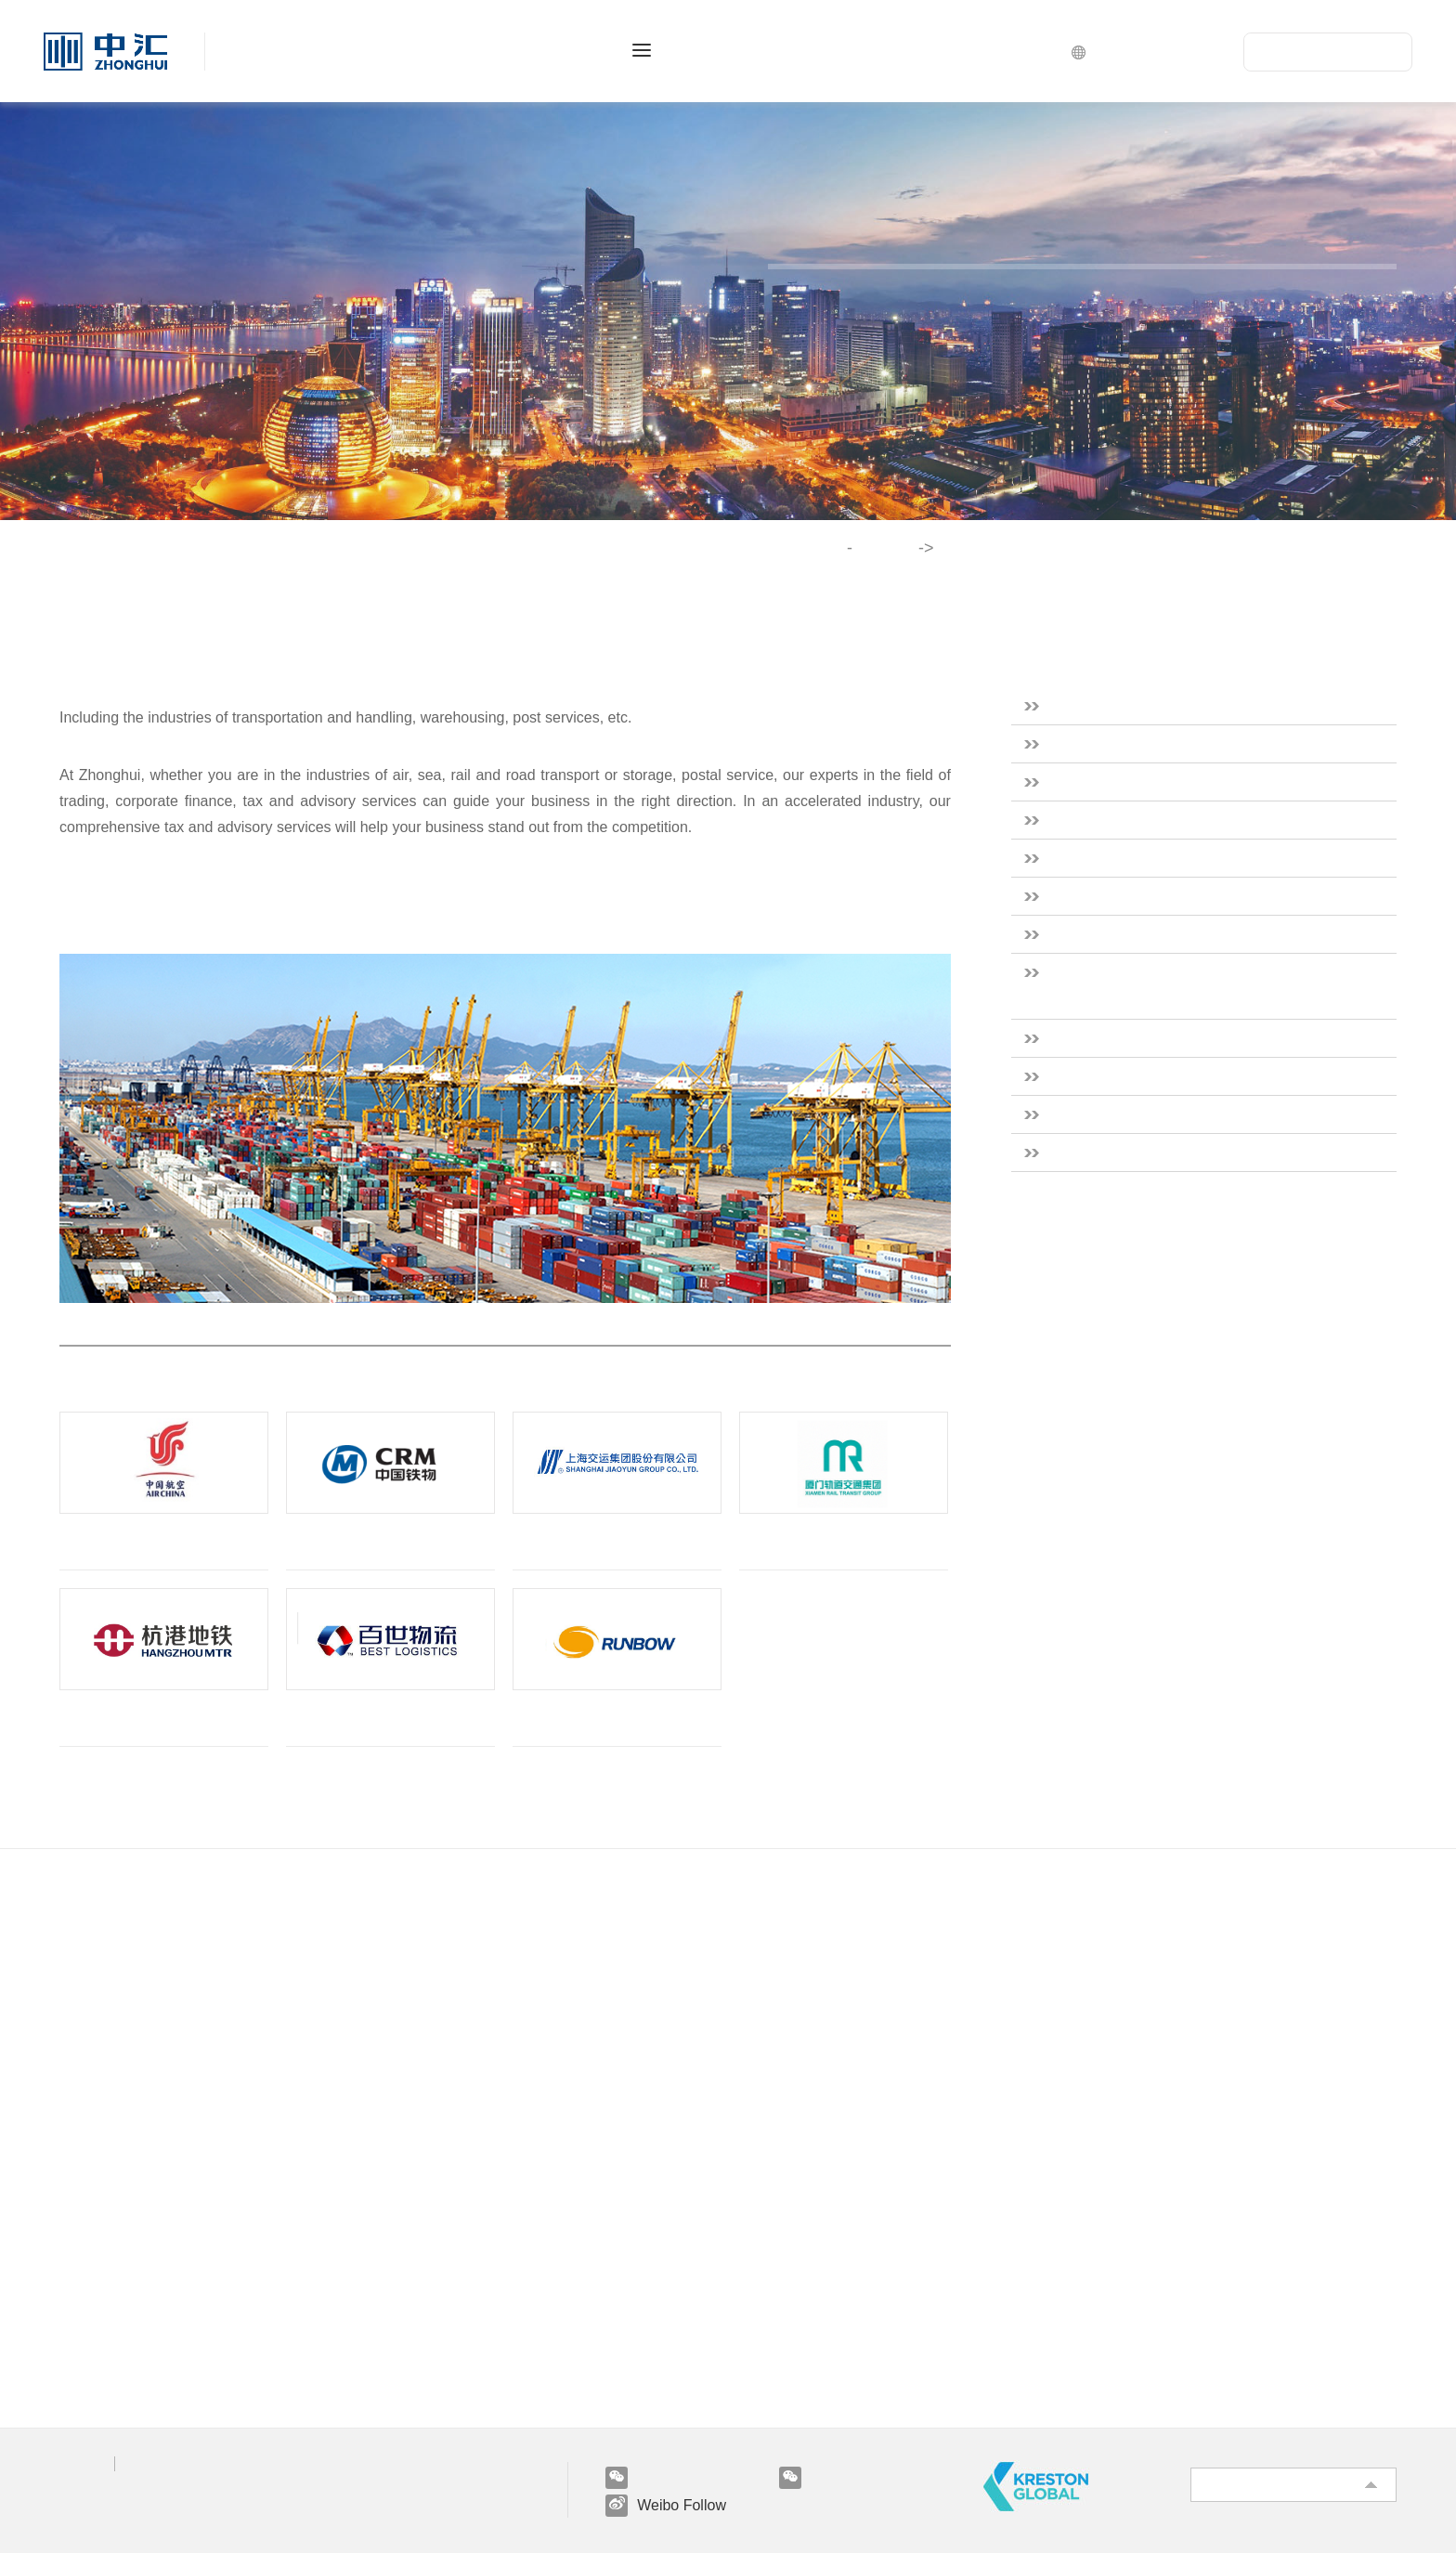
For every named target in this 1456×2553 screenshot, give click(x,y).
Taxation (436, 1991)
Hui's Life (440, 2244)
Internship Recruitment (485, 2344)
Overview (91, 1958)
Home (829, 547)
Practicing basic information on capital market (216, 2159)
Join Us (452, 2198)
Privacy (80, 2463)
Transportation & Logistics (1158, 1114)
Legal (150, 2463)
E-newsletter (101, 2378)
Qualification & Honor (136, 2025)
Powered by (106, 2518)
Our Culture (100, 1991)
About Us (115, 1912)
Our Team (94, 2058)
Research (89, 2244)
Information (99, 2311)
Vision (96, 2198)
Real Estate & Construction (1163, 705)
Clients (82, 2125)
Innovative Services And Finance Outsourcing (562, 2092)
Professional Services (531, 1912)
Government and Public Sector (1176, 934)
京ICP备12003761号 (117, 2496)
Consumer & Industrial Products (1181, 743)
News (78, 2277)
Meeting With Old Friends (497, 2378)
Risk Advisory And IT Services (512, 2058)
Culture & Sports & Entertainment (1190, 1038)
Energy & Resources (1135, 819)
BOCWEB (193, 2518)
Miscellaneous (1111, 1152)
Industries (896, 547)
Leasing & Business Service (1161, 1076)
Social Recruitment (472, 2277)
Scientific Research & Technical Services (1214, 895)
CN (1203, 50)
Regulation (95, 2344)
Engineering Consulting (485, 2025)
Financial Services (1126, 781)
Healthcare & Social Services (1168, 857)
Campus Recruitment (478, 2311)
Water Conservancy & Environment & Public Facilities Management (1204, 985)
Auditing (435, 1958)
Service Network (116, 2092)
